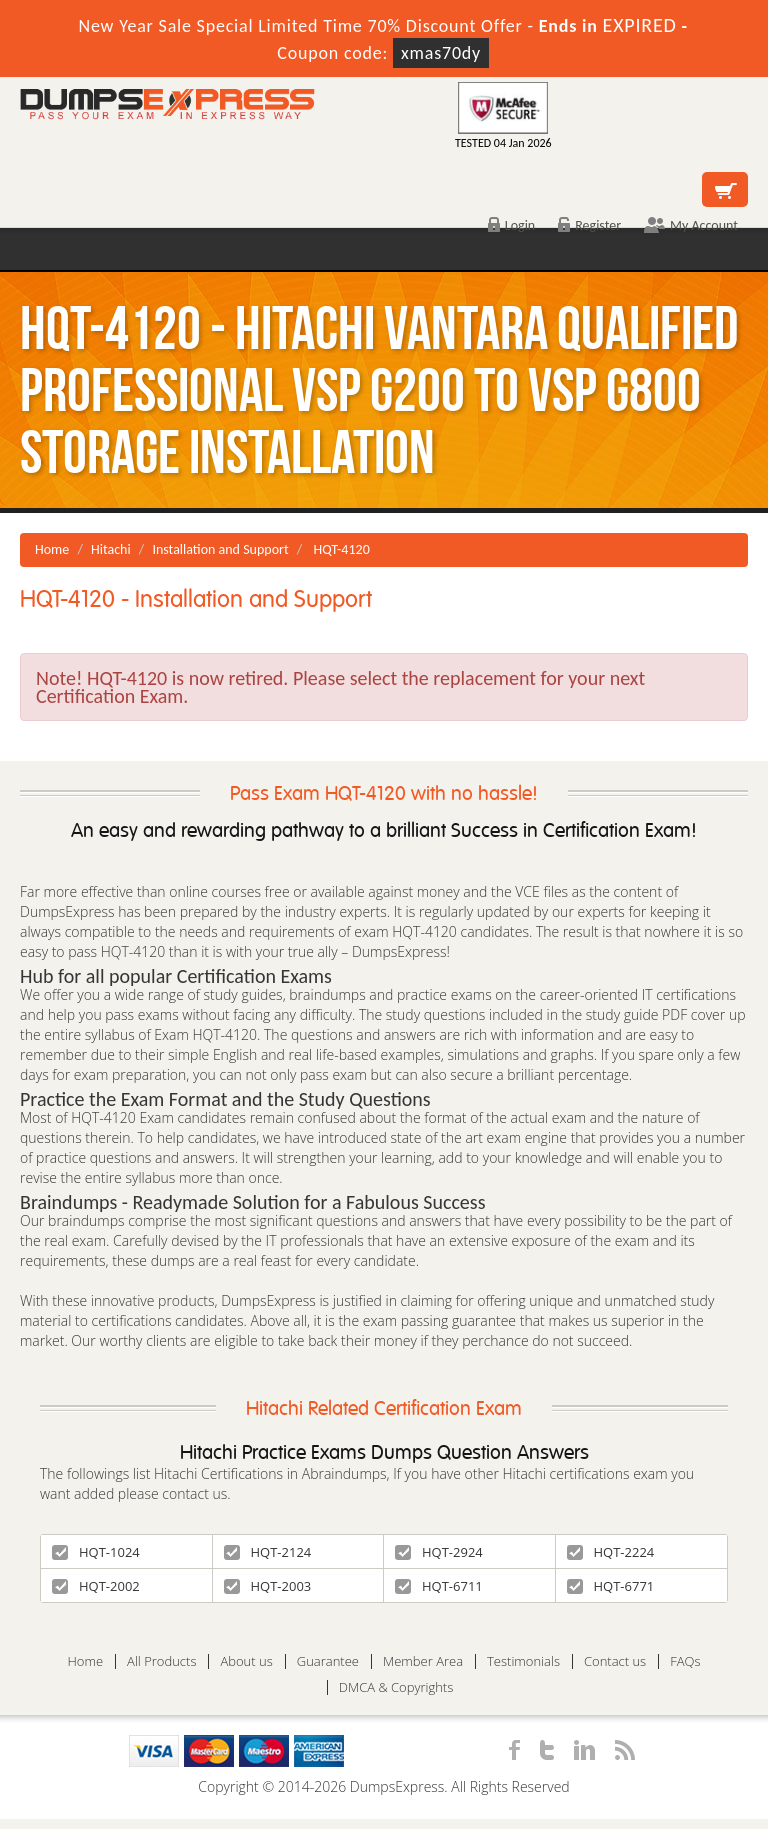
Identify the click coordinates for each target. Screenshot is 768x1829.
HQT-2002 (96, 1586)
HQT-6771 (611, 1586)
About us (246, 1661)
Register (589, 225)
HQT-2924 (439, 1552)
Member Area (423, 1661)
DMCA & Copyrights (396, 1687)
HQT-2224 (611, 1552)
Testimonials (523, 1661)
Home (52, 549)
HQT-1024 (96, 1552)
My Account (691, 225)
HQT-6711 (439, 1586)
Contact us (615, 1661)
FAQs (685, 1661)
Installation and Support (220, 549)
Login (511, 225)
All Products (161, 1661)
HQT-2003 (268, 1586)
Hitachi (111, 549)
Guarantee (328, 1661)
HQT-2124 (268, 1552)
